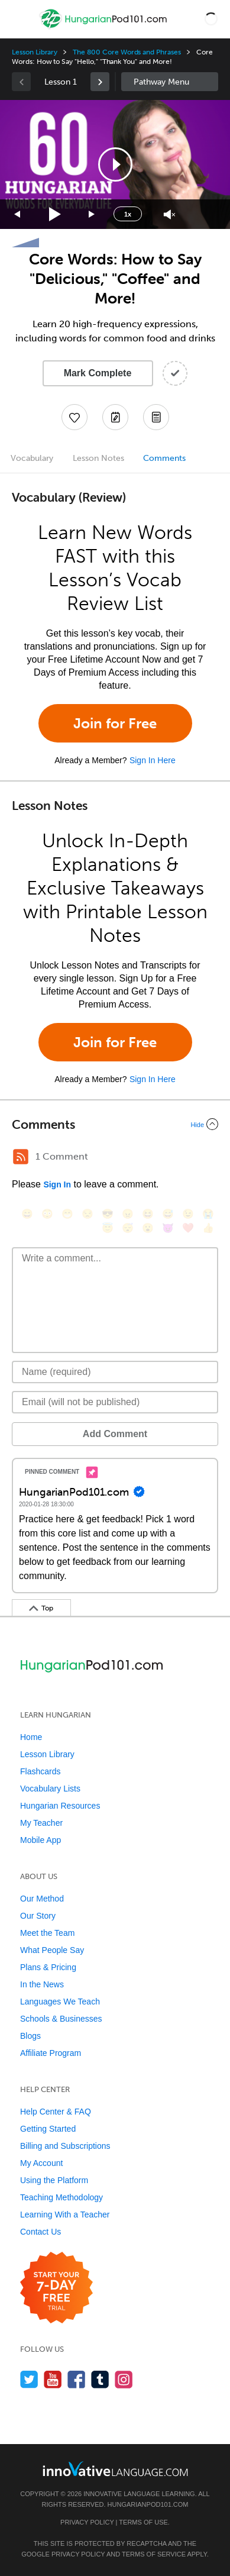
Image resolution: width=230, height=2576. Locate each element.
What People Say (52, 1950)
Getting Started (48, 2128)
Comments (164, 458)
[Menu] (19, 19)
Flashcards (40, 1771)
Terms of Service (154, 2554)
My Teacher (41, 1823)
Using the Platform (54, 2180)
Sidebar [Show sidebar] (170, 81)
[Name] (115, 1372)
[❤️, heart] (188, 1228)
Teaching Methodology (61, 2197)
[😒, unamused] (87, 1214)
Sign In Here (152, 760)
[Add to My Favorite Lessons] (74, 417)
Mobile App (40, 1840)
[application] (115, 164)
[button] (211, 19)
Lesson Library (34, 52)
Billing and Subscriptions (65, 2146)
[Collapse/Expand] (115, 1124)
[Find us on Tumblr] (100, 2379)
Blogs (30, 2036)
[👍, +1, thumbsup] (208, 1228)
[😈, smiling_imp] (168, 1228)
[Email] (115, 1402)
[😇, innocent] (108, 1228)
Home (31, 1737)
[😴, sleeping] (128, 1228)
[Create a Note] (115, 417)
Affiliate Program (50, 2053)
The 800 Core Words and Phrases (127, 52)
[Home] (104, 27)
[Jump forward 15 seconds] (92, 214)
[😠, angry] (128, 1214)
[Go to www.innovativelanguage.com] (115, 2469)
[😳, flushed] (47, 1214)
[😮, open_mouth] (148, 1228)
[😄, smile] (27, 1214)
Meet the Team (47, 1933)
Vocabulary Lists (50, 1788)
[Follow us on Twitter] (29, 2379)
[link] (99, 81)
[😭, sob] (208, 1214)
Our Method (42, 1898)
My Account (41, 2163)
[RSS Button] (21, 1157)
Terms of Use (143, 2522)
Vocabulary (32, 458)
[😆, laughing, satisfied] (148, 1214)
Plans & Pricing (48, 1967)
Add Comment (115, 1434)
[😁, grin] (67, 1214)
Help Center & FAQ (55, 2111)
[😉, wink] (188, 1214)
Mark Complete (98, 373)
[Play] (55, 214)
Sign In (57, 1184)
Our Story (38, 1915)
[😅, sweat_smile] (168, 1214)
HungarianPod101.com (148, 2504)
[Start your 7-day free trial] (56, 2288)
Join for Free (115, 723)
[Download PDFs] (156, 417)
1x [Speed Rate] (127, 214)
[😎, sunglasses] (108, 1214)
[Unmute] (169, 214)
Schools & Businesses (61, 2018)
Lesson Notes (98, 458)
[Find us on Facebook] (76, 2379)
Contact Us (40, 2231)
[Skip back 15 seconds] (17, 214)
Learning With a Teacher (65, 2214)
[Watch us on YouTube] (53, 2379)
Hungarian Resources (60, 1805)
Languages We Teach (60, 2001)
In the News (42, 1984)
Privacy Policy (87, 2522)
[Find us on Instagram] (124, 2379)
